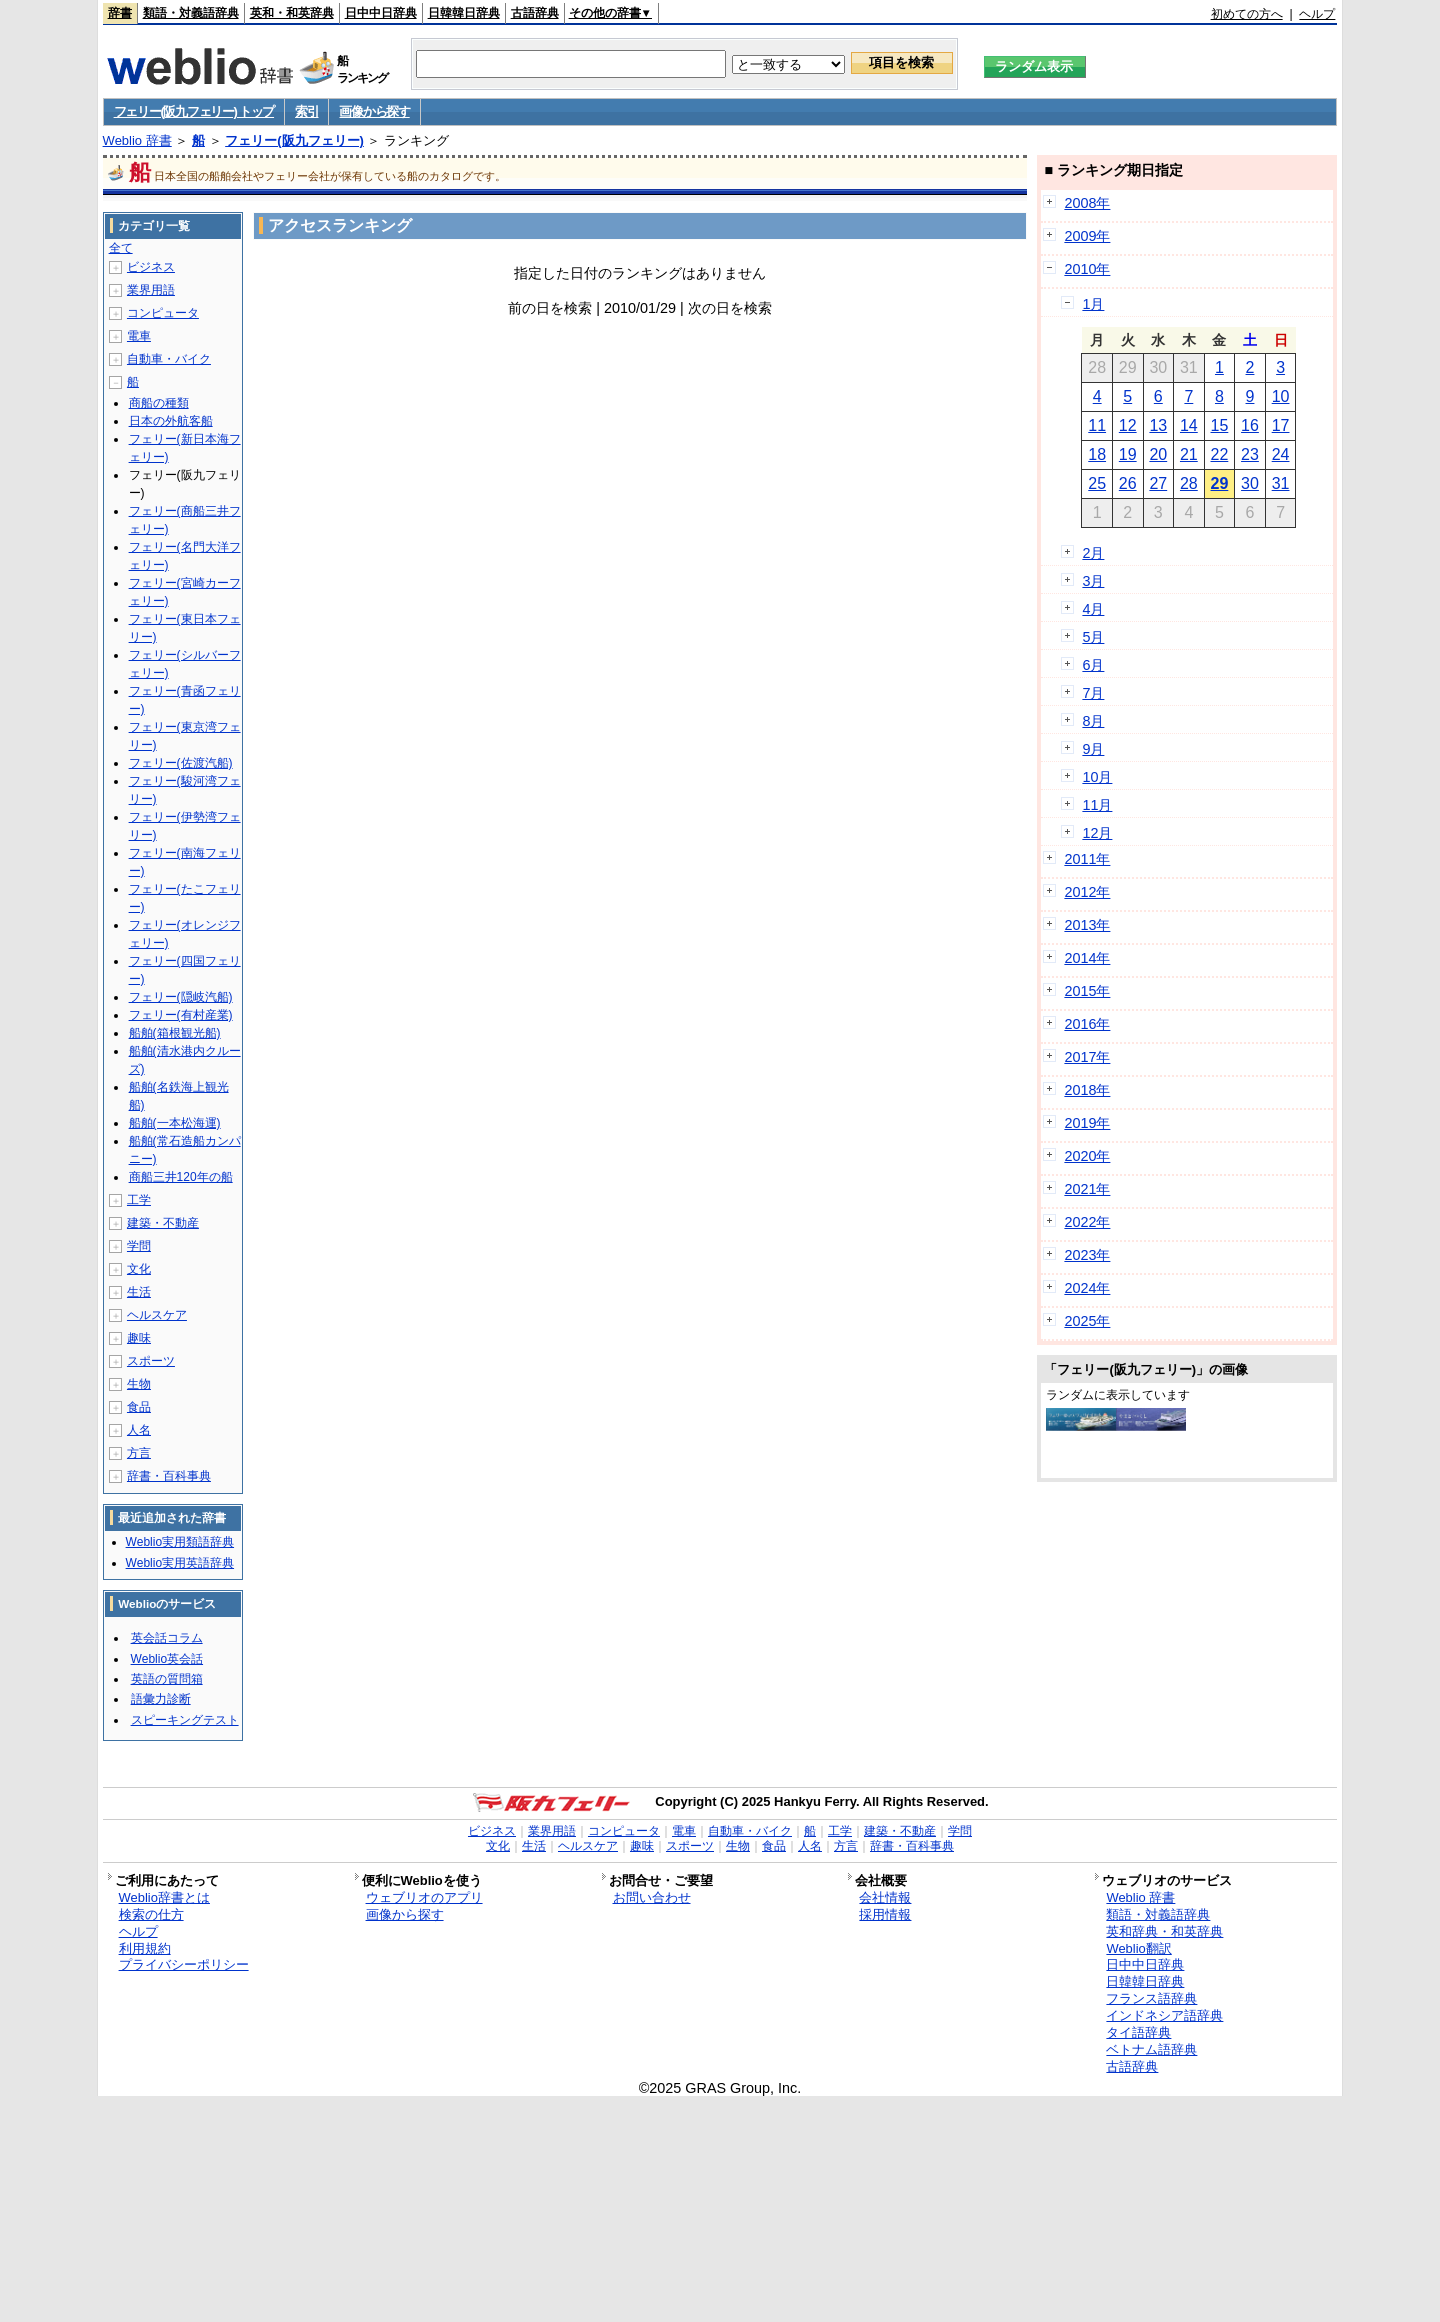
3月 (1093, 581)
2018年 (1087, 1090)
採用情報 (885, 1914)
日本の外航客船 (171, 421)
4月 (1093, 609)
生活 (139, 1292)
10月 (1097, 777)
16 (1250, 425)
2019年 (1087, 1123)
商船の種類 (159, 403)
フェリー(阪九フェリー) (294, 140)
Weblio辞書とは (164, 1897)
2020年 (1087, 1156)
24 (1281, 454)
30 (1250, 483)
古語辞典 (535, 13)
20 (1158, 454)
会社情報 (885, 1897)
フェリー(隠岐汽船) (181, 997)
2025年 (1087, 1321)
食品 (139, 1407)
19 (1128, 454)
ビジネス (151, 267)
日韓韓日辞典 (464, 13)
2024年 (1087, 1288)
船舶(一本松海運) (175, 1123)
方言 (139, 1453)
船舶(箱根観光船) (175, 1033)
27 (1158, 483)
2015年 (1087, 991)
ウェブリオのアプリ (424, 1897)
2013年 (1087, 925)
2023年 (1087, 1255)
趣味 (139, 1338)
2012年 (1087, 892)
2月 (1093, 553)
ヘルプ (1317, 14)
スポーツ (151, 1361)
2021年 (1087, 1189)
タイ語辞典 (1138, 2032)
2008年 (1087, 203)
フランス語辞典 (1151, 1998)
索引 (306, 111)
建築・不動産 (163, 1223)
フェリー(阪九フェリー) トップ (194, 111)
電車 (139, 336)
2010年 (1087, 269)
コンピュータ (163, 313)
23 (1250, 454)
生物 (139, 1384)
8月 (1093, 721)
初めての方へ (1247, 14)
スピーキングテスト (185, 1720)
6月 (1093, 665)
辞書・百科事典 (169, 1476)
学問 (139, 1246)
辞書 (120, 13)
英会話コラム (167, 1638)
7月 (1093, 693)
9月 (1093, 749)
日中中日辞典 (381, 13)
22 (1220, 454)
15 (1220, 425)
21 (1189, 454)
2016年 (1087, 1024)
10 (1281, 396)
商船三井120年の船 (181, 1177)
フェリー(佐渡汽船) (181, 763)
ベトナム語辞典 (1151, 2049)
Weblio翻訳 (1138, 1948)
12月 (1097, 833)
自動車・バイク (169, 359)
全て (121, 248)
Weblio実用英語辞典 (180, 1563)
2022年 (1087, 1222)
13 (1158, 425)
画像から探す (374, 111)
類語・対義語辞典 (191, 13)
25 (1097, 483)
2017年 (1087, 1057)
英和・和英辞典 (292, 13)
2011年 (1087, 859)
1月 (1093, 304)
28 (1189, 483)
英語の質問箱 (167, 1679)
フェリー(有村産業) (181, 1015)
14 (1189, 425)
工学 (139, 1200)
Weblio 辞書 (137, 140)
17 (1281, 425)
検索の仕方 (151, 1914)
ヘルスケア (157, 1315)
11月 (1097, 805)
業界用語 (151, 290)
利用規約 (145, 1948)
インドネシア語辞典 (1164, 2015)
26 (1128, 483)
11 (1097, 425)
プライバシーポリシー (184, 1964)
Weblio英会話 (167, 1659)
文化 (139, 1269)
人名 (139, 1430)
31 (1281, 483)
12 (1128, 425)
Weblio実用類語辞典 (180, 1542)
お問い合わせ (652, 1897)
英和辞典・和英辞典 (1164, 1931)
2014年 (1087, 958)
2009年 (1087, 236)
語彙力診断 (161, 1699)
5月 (1093, 637)
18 (1097, 454)
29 (1220, 483)
